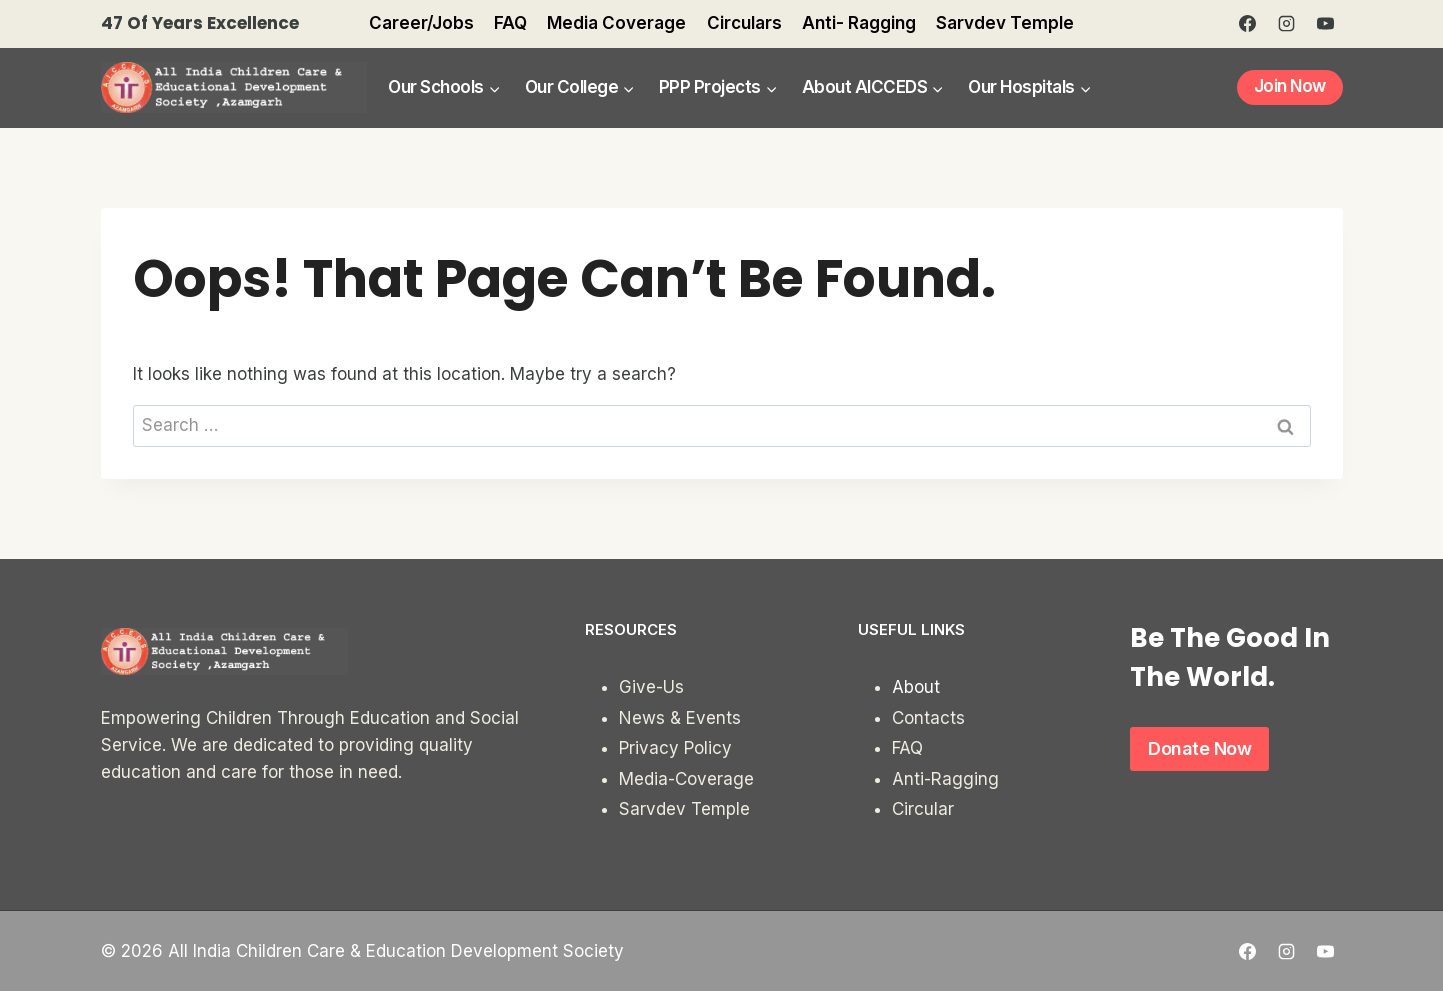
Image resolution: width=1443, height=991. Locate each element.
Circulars (744, 23)
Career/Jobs (421, 23)
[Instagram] (1286, 24)
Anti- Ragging (859, 23)
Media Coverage (616, 23)
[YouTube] (1326, 24)
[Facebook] (1247, 24)
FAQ (510, 23)
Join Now (1290, 86)
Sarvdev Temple (1005, 23)
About (916, 687)
